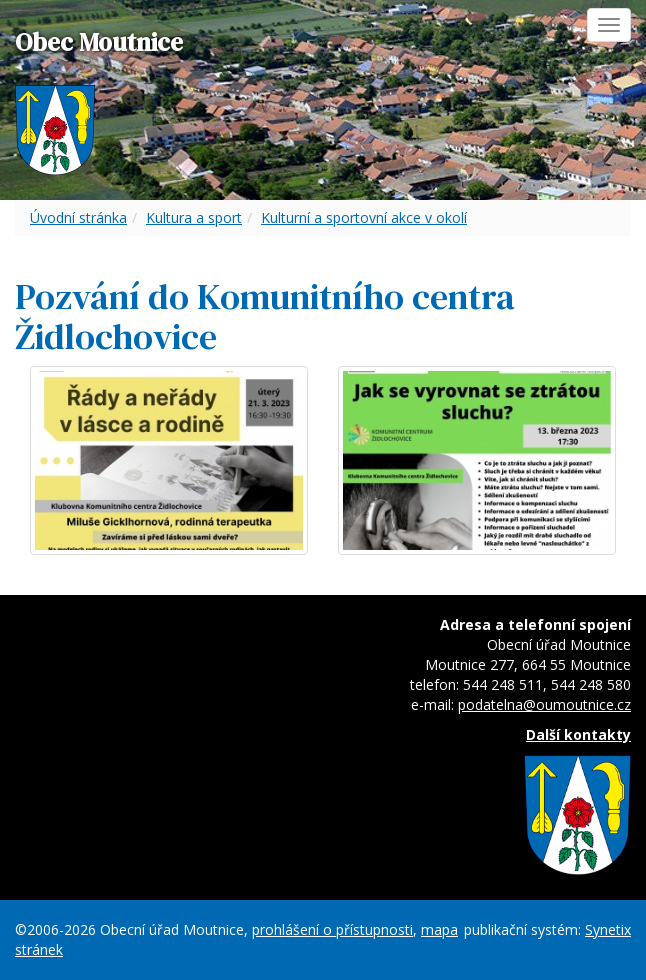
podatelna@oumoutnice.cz (544, 704)
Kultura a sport (194, 217)
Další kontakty (578, 734)
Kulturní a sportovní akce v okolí (364, 217)
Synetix (608, 929)
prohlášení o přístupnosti (332, 929)
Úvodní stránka (78, 217)
